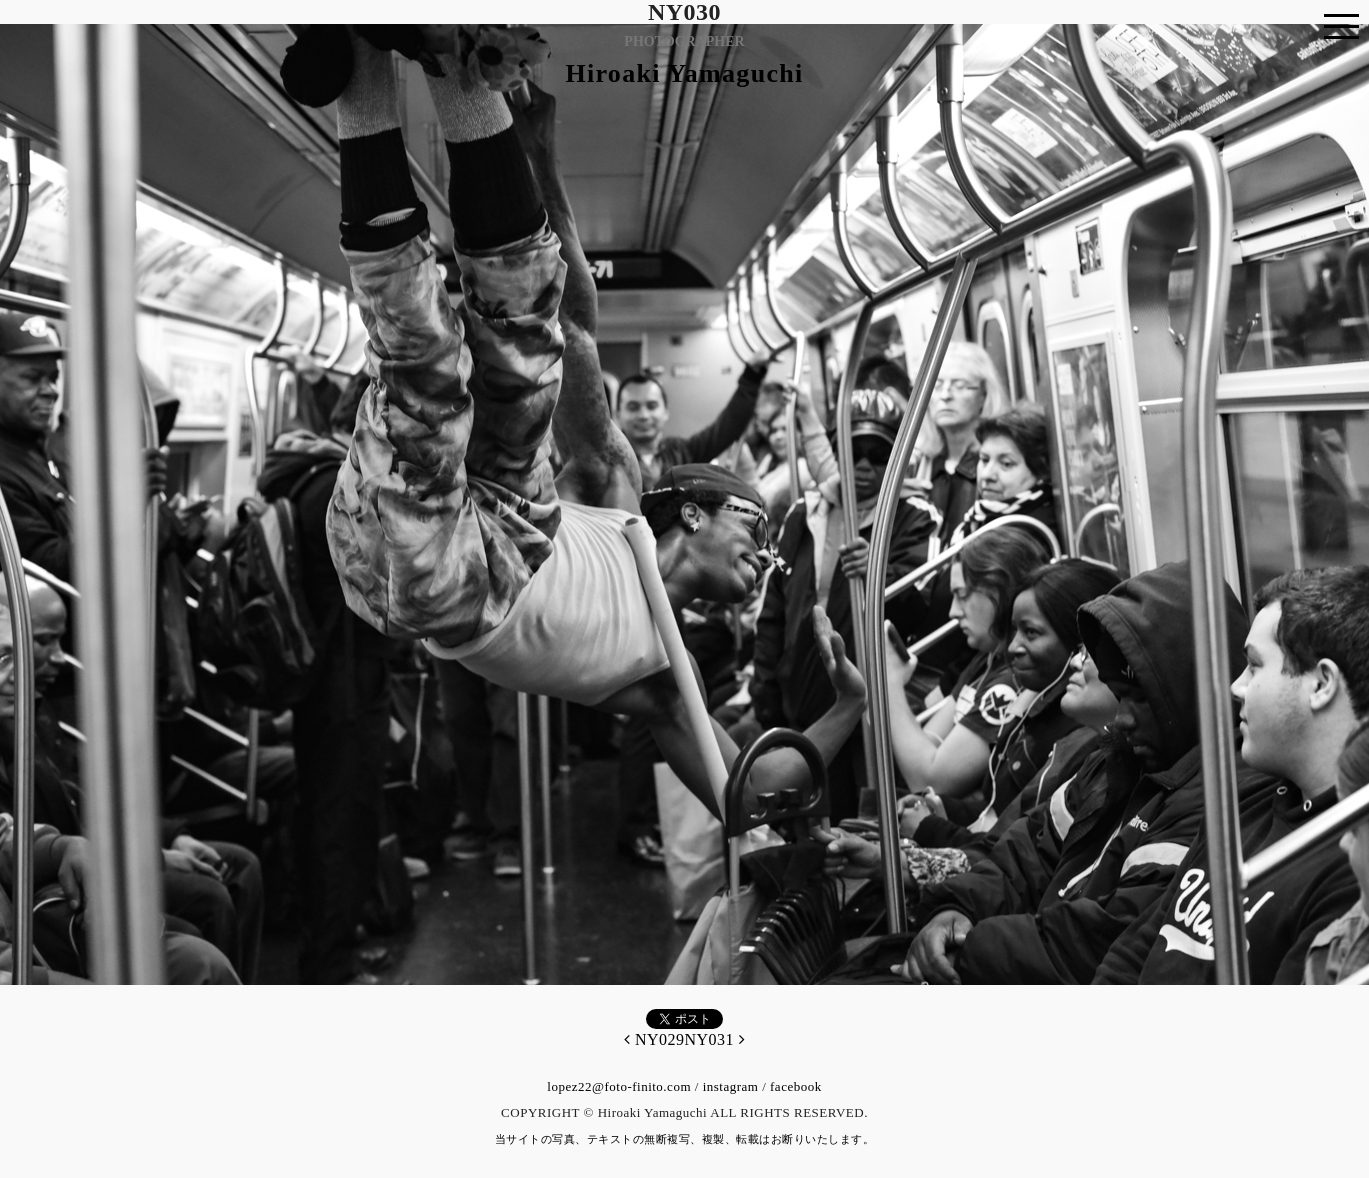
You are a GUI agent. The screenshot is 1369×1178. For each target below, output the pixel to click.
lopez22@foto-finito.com (619, 1086)
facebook (796, 1086)
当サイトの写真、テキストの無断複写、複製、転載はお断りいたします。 (685, 1139)
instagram (731, 1086)
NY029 (654, 1039)
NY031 (715, 1039)
